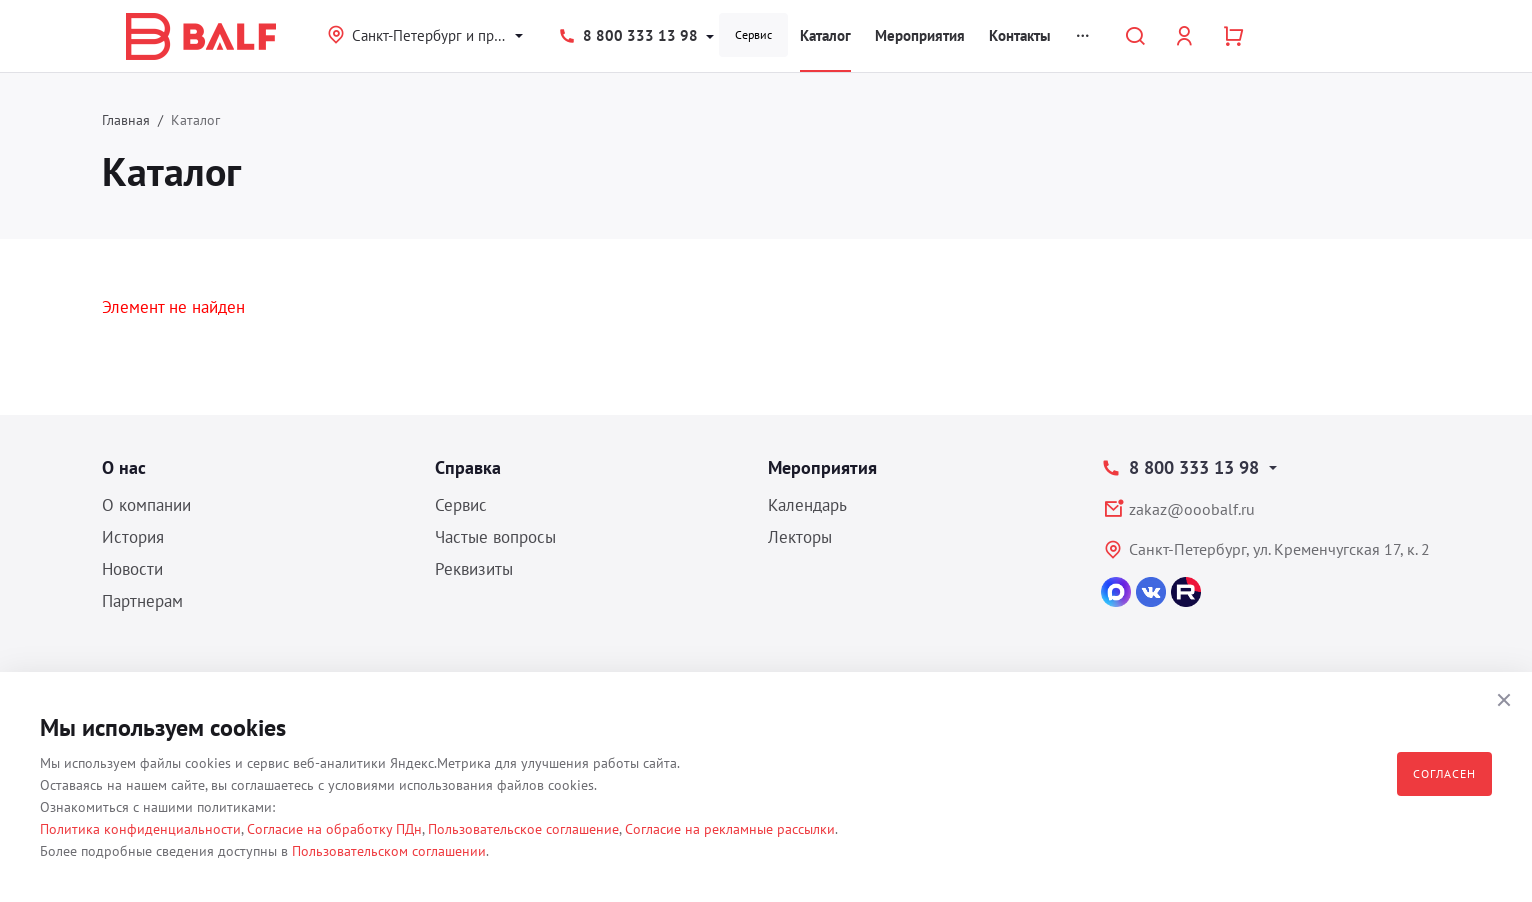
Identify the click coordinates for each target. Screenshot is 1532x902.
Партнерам (142, 601)
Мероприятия (920, 35)
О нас (124, 467)
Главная (126, 120)
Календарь (807, 505)
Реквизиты (474, 569)
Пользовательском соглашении (389, 851)
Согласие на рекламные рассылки (730, 829)
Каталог (825, 35)
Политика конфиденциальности (140, 829)
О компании (146, 505)
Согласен (1444, 773)
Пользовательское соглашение (523, 829)
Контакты (1020, 35)
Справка (468, 467)
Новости (132, 569)
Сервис (753, 34)
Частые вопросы (495, 537)
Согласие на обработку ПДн (334, 829)
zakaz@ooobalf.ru (1192, 509)
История (133, 537)
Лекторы (800, 537)
